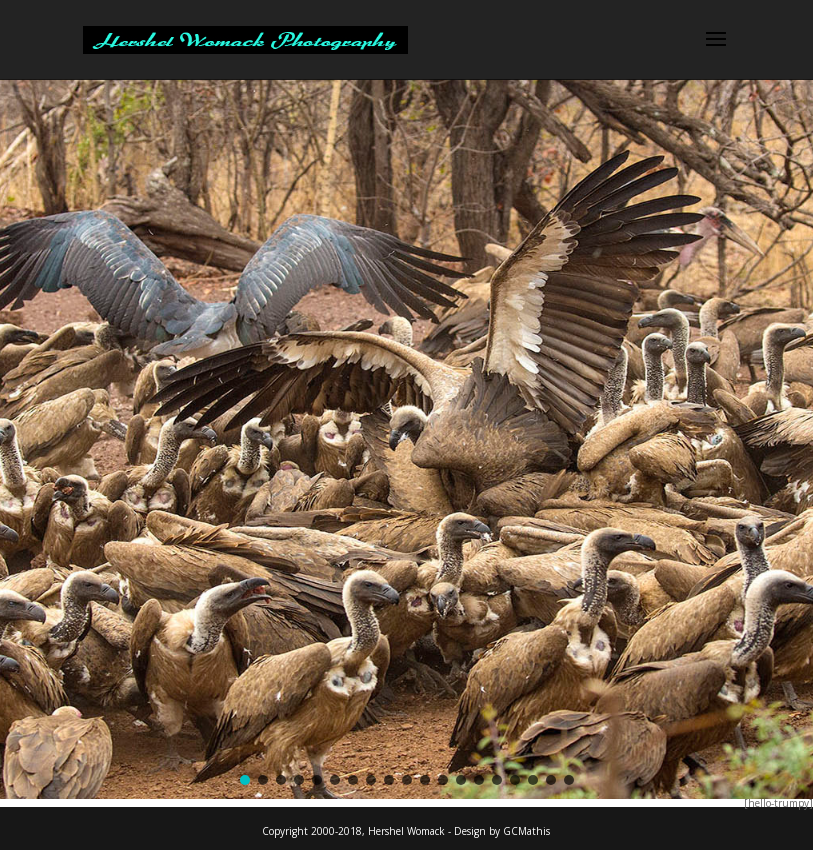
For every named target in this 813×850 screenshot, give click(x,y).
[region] (406, 439)
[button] (245, 780)
